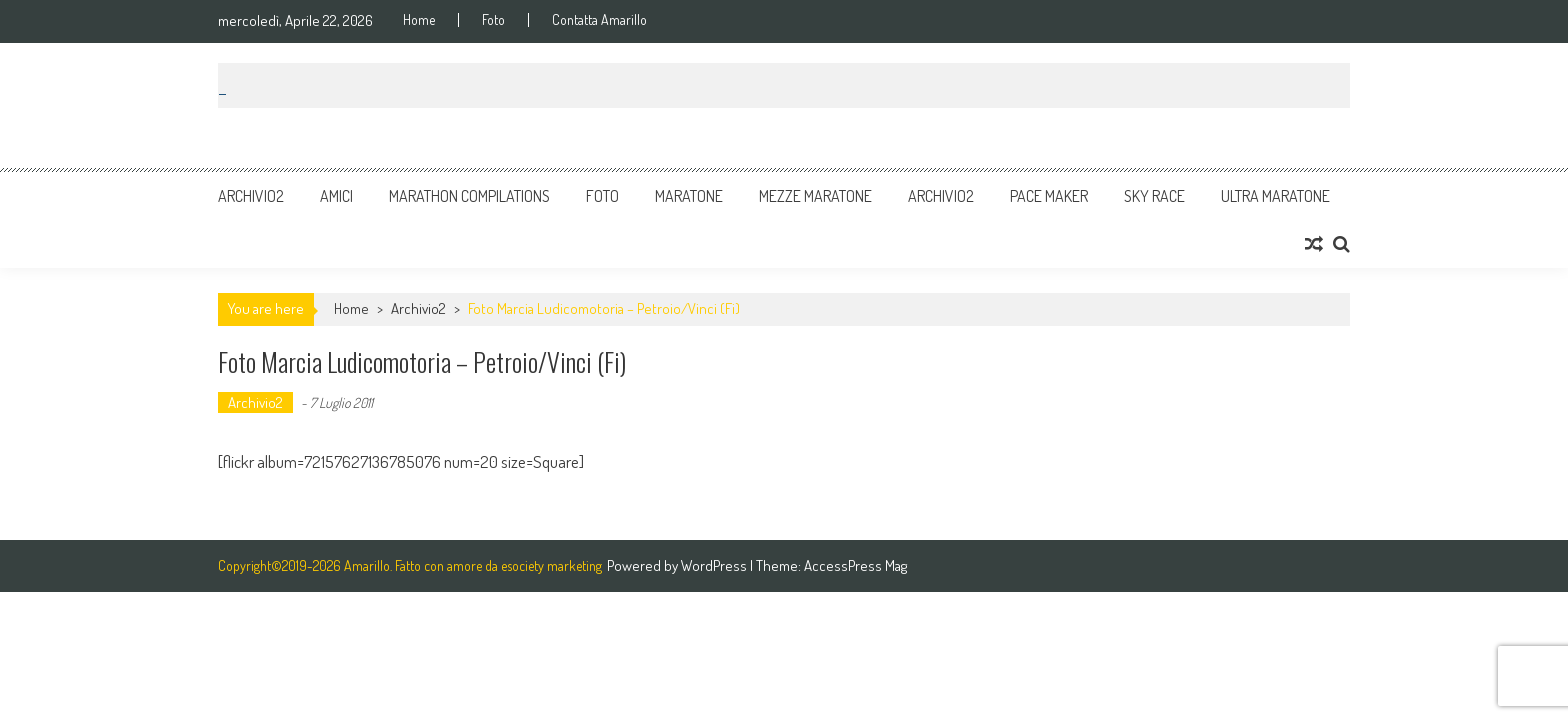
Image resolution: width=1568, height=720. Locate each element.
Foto (493, 20)
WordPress (715, 565)
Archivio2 (251, 196)
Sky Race (1154, 196)
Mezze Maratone (815, 196)
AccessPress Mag (855, 565)
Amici (336, 196)
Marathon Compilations (469, 196)
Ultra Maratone (1275, 196)
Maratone (689, 196)
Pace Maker (1049, 196)
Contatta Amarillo (599, 20)
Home (419, 20)
